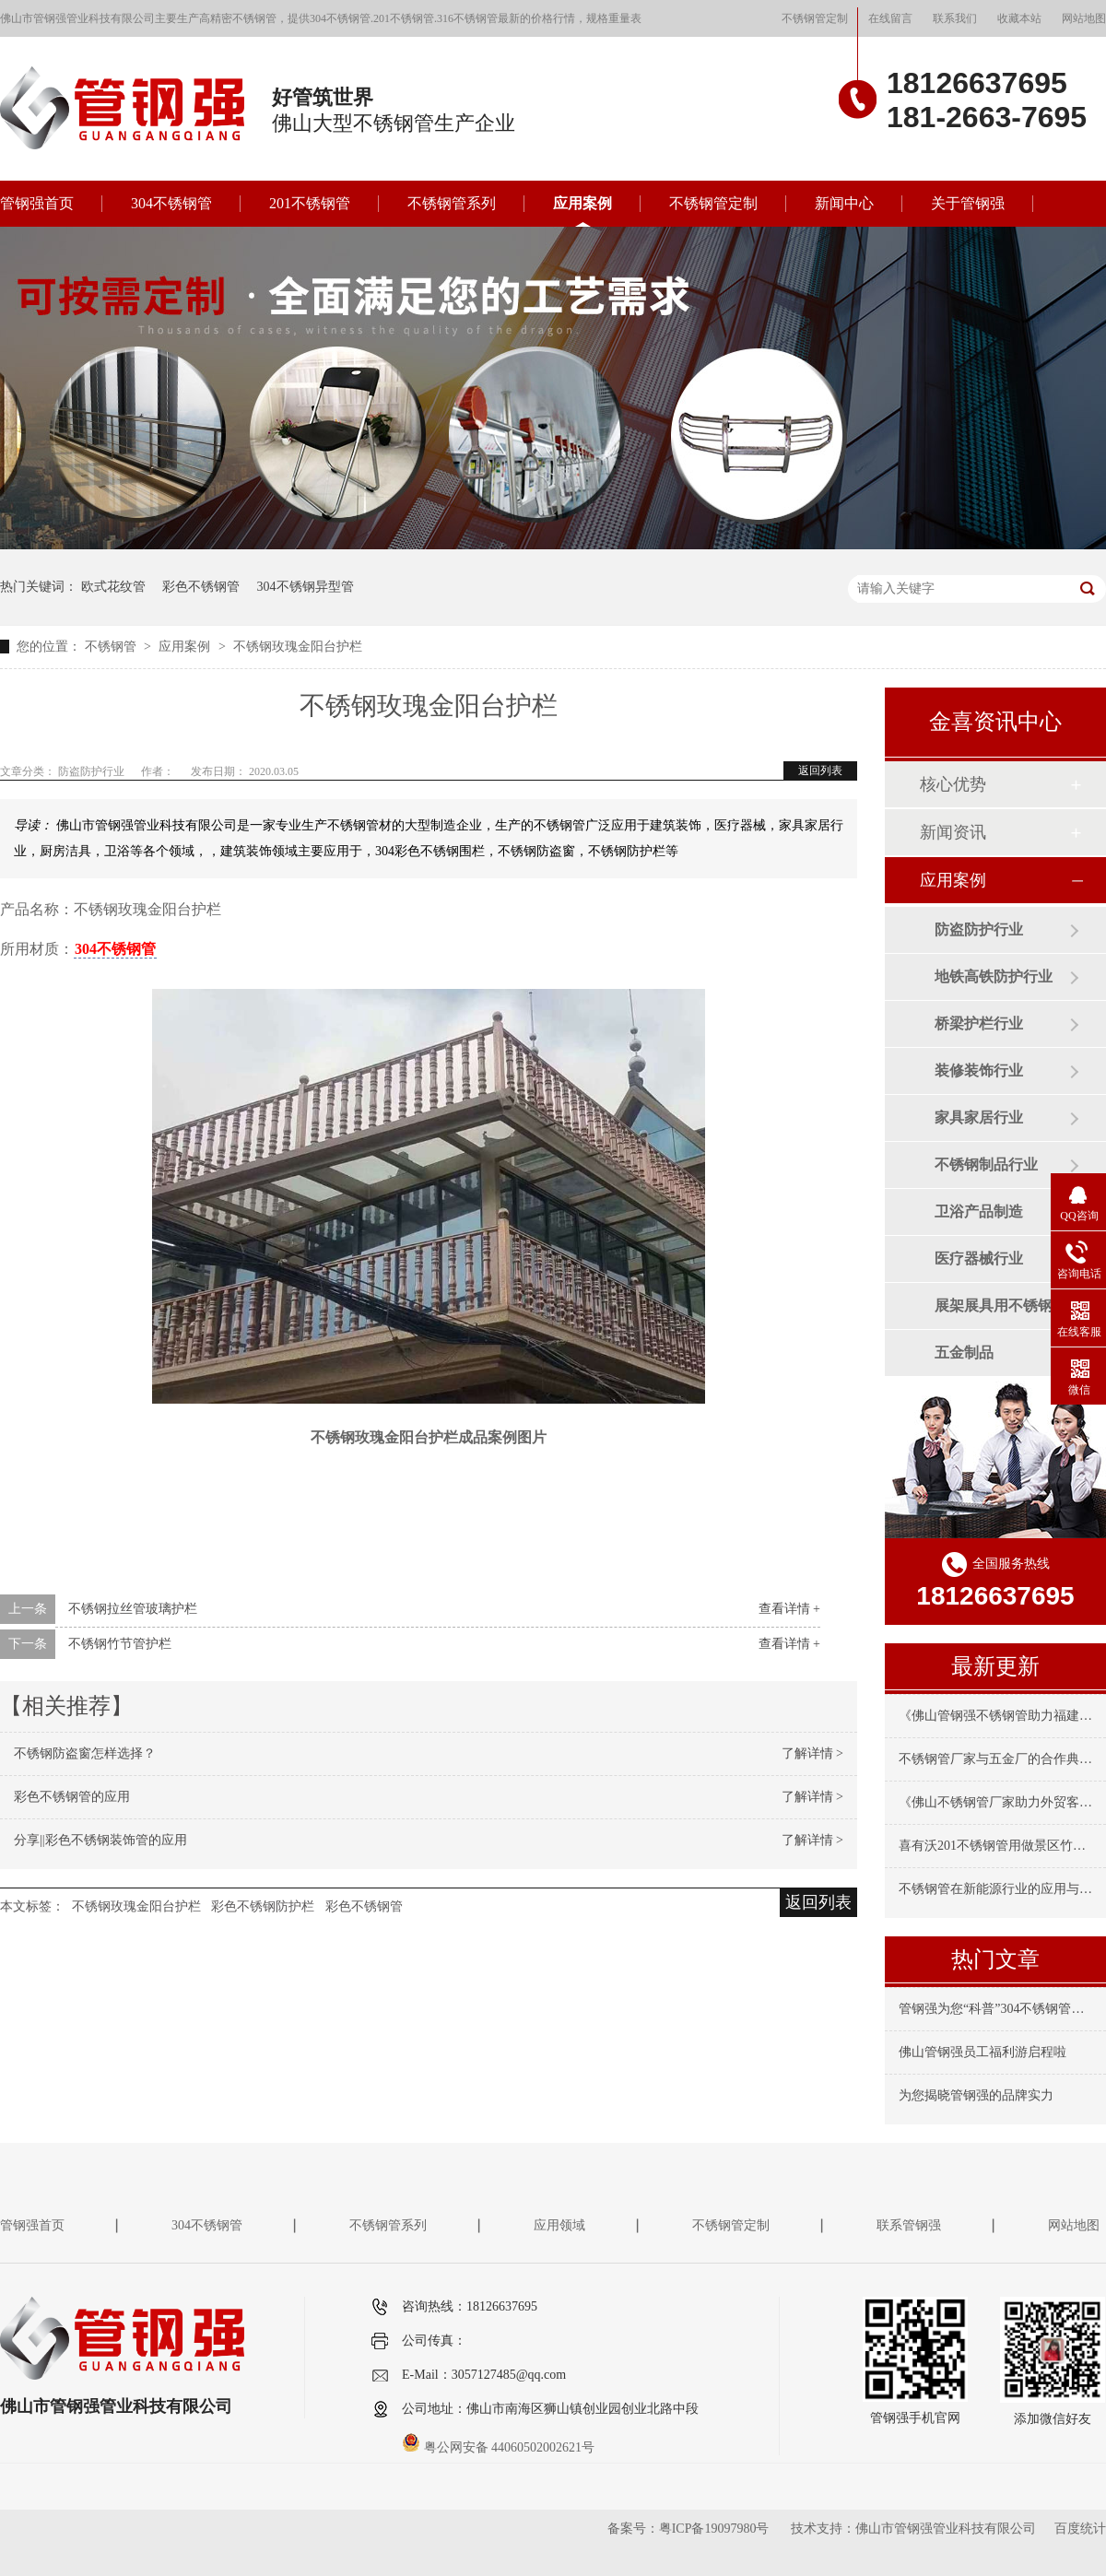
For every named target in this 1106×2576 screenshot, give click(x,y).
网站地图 (1084, 18)
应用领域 (559, 2225)
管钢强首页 (37, 203)
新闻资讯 (953, 832)
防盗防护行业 (979, 929)
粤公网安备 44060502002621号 (498, 2447)
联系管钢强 (909, 2225)
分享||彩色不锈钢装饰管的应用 (100, 1840)
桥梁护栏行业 (979, 1023)
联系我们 (955, 18)
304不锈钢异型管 (305, 587)
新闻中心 (844, 203)
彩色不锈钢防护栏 (262, 1906)
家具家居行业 (979, 1117)
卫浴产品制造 (979, 1211)
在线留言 (890, 18)
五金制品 (964, 1352)
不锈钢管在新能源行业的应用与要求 (1002, 1889)
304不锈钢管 (171, 203)
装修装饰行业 (979, 1070)
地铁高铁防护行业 (994, 976)
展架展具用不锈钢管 (1001, 1305)
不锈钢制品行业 (986, 1164)
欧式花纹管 (113, 587)
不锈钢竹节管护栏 (119, 1644)
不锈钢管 (112, 646)
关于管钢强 (968, 203)
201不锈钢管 (309, 203)
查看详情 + (789, 1609)
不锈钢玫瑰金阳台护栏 (297, 646)
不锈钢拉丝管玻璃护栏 (132, 1609)
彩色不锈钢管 (201, 587)
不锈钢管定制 (815, 18)
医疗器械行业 (979, 1258)
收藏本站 (1019, 18)
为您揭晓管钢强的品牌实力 (976, 2095)
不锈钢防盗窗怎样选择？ (85, 1753)
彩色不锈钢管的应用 (72, 1797)
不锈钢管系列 (451, 203)
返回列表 (820, 770)
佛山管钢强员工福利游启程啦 (982, 2052)
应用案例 (582, 203)
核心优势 (953, 784)
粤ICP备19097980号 (714, 2528)
